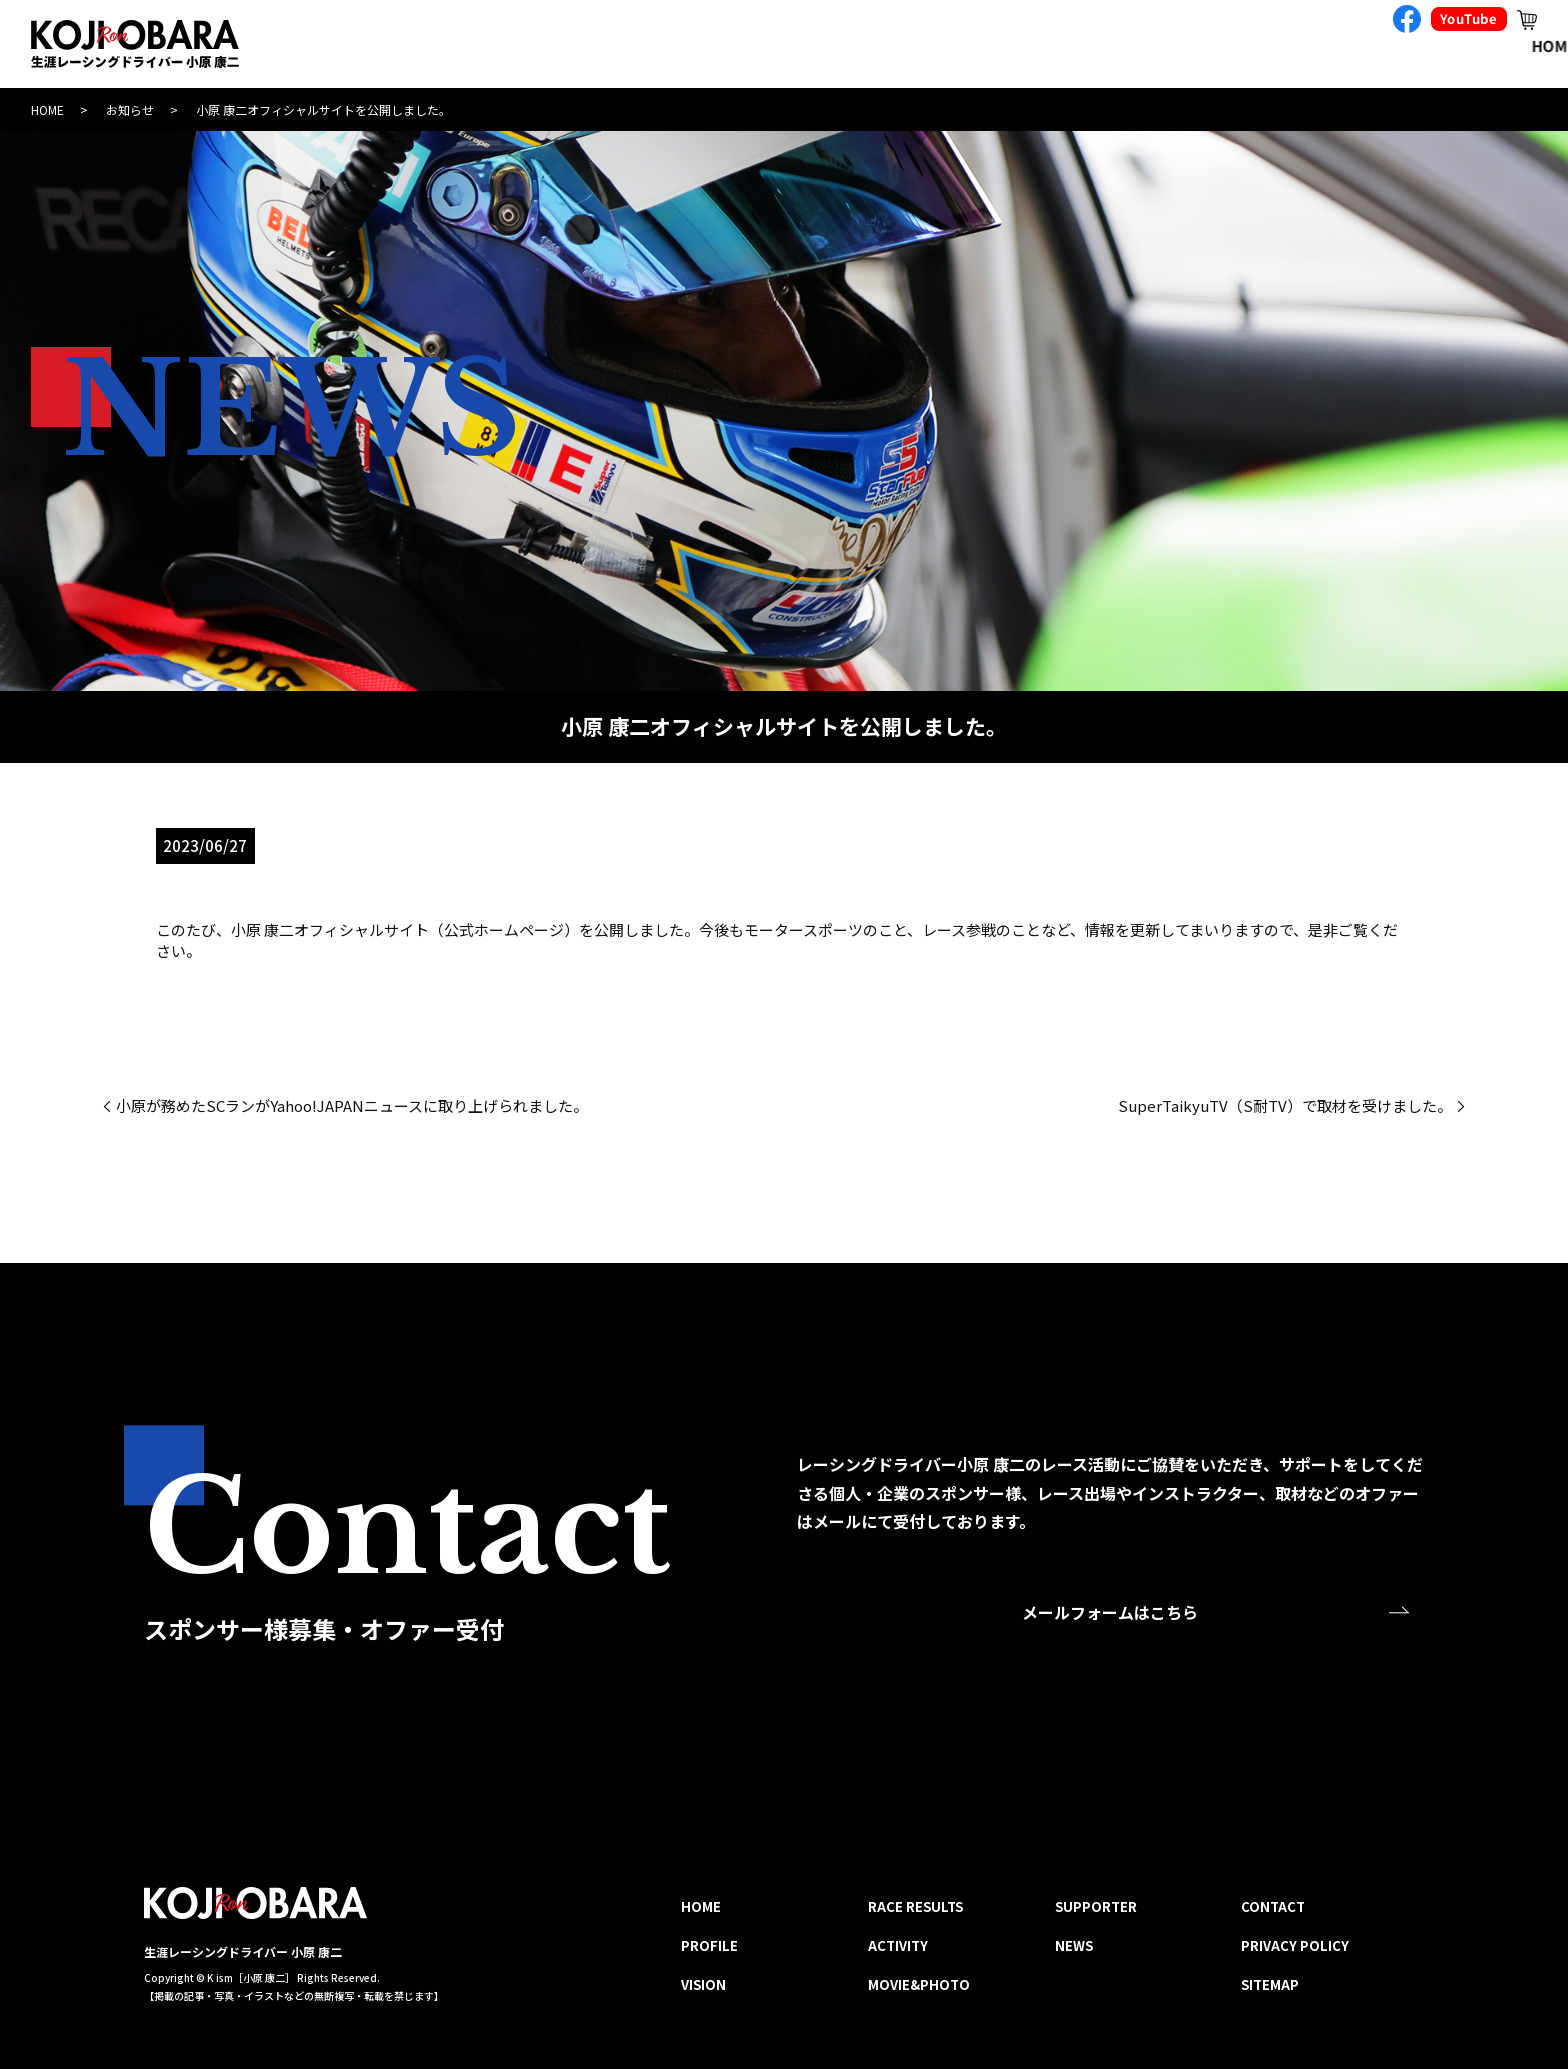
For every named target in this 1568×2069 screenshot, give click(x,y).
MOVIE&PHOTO (1191, 46)
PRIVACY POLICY (1295, 1945)
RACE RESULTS (895, 46)
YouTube (1469, 18)
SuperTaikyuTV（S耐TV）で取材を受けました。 (1285, 1105)
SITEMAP (1270, 1984)
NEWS (1074, 1945)
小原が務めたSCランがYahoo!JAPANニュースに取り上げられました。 (352, 1105)
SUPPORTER (1354, 46)
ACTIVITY (1041, 46)
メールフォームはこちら (1110, 1613)
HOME (524, 46)
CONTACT (1495, 46)
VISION (756, 46)
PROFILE (638, 46)
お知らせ (130, 109)
